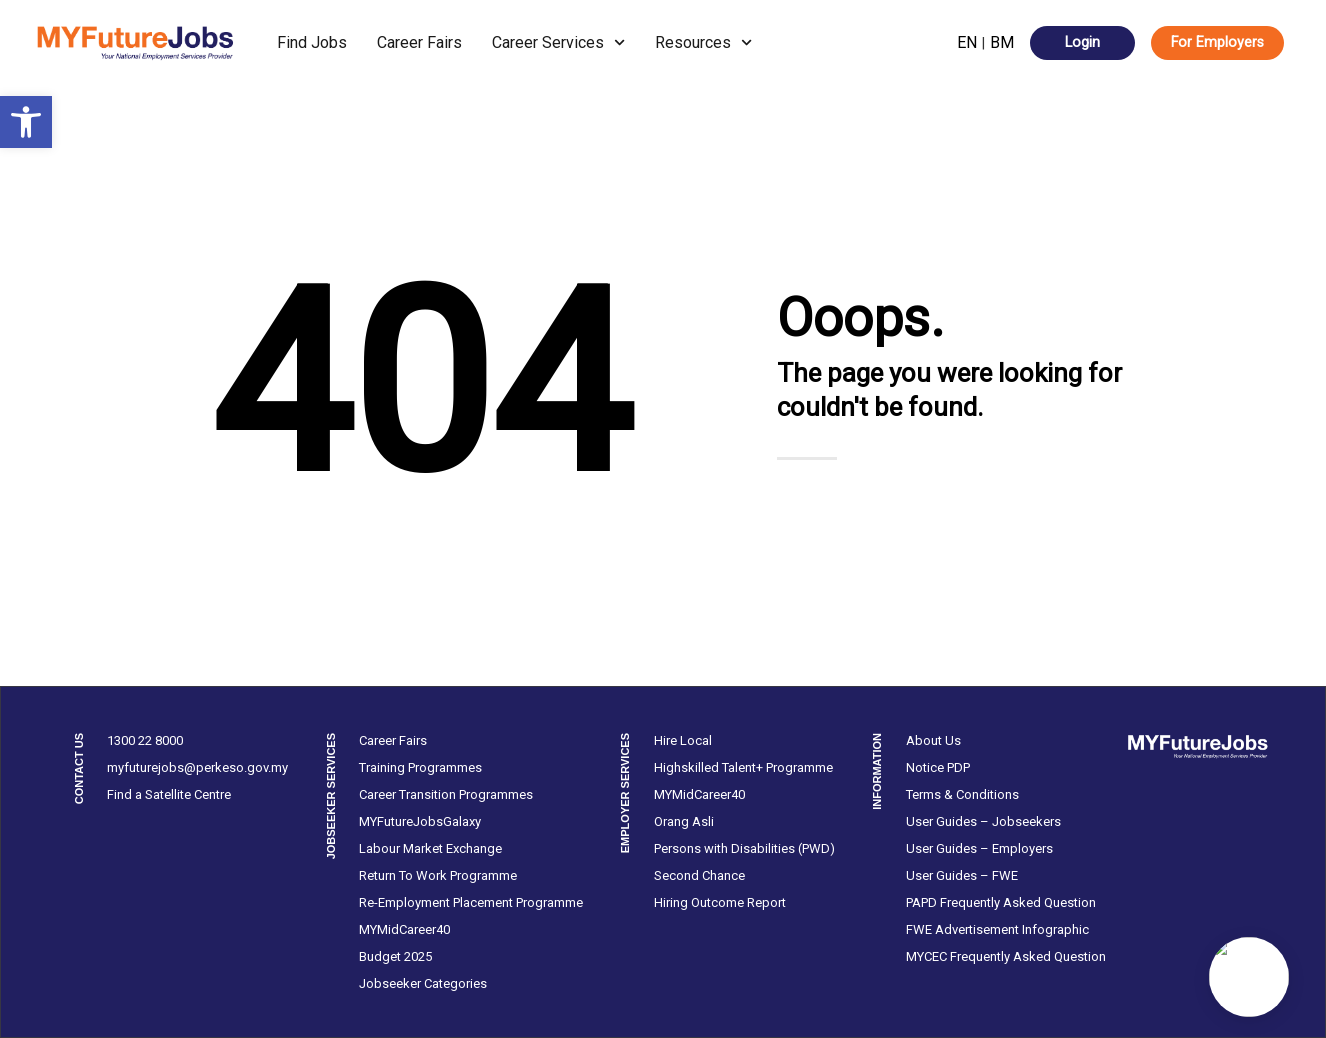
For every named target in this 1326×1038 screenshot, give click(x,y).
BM (1002, 42)
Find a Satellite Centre (169, 794)
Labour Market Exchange (430, 848)
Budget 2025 (395, 956)
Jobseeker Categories (423, 983)
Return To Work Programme (438, 875)
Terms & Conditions (962, 794)
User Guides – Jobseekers (983, 821)
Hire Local (683, 740)
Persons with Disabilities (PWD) (744, 848)
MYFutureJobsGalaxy (420, 821)
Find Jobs (312, 42)
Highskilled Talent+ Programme (743, 767)
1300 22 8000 (145, 740)
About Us (933, 740)
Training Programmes (420, 767)
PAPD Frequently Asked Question (1001, 902)
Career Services (558, 42)
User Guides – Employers (979, 848)
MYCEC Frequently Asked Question (1006, 956)
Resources (703, 42)
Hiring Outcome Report (720, 902)
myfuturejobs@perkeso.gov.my (197, 767)
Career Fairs (419, 42)
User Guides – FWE (962, 875)
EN (967, 42)
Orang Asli (684, 821)
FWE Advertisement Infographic (997, 929)
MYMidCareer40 (404, 929)
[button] (26, 122)
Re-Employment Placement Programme (471, 902)
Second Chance (699, 875)
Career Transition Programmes (446, 794)
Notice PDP (938, 767)
